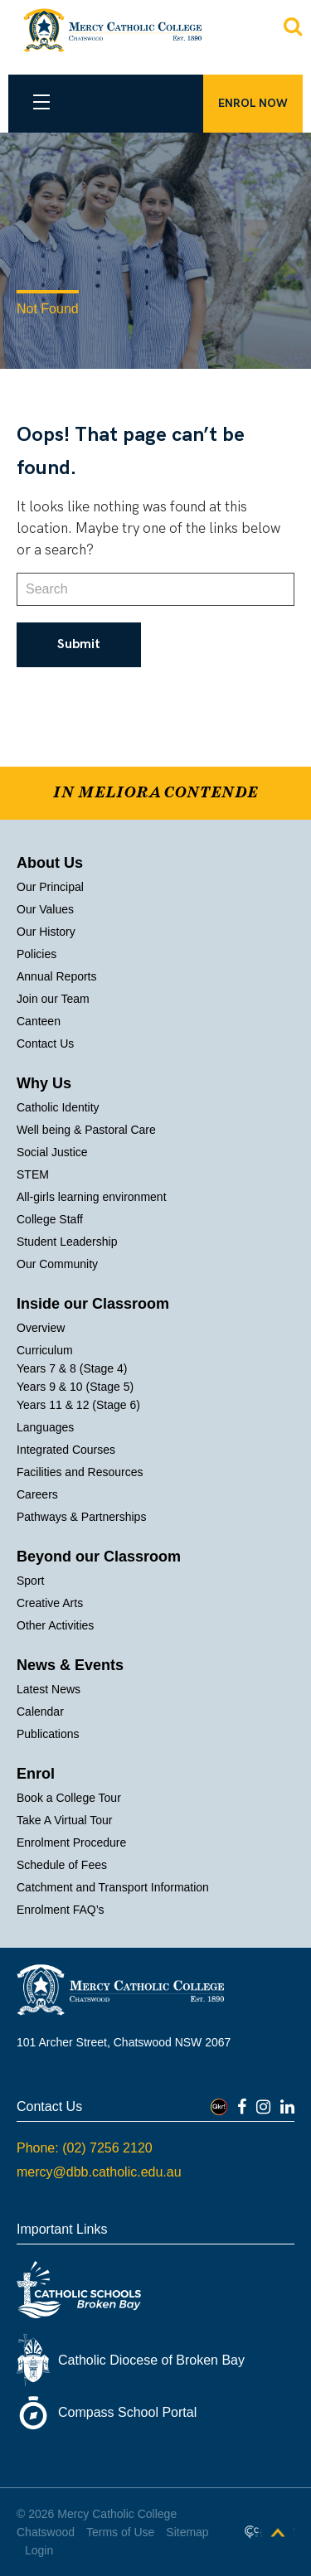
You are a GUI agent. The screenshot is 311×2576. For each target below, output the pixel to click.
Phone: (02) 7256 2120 (85, 2148)
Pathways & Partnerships (81, 1516)
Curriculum (45, 1350)
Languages (45, 1427)
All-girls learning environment (92, 1196)
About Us (50, 863)
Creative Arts (50, 1603)
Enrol (36, 1773)
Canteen (39, 1021)
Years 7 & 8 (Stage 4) (72, 1368)
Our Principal (50, 886)
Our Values (45, 909)
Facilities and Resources (80, 1472)
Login (39, 2550)
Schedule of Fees (62, 1864)
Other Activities (55, 1625)
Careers (37, 1494)
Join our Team (53, 998)
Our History (46, 931)
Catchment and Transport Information (113, 1887)
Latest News (48, 1689)
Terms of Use (120, 2532)
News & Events (70, 1665)
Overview (41, 1327)
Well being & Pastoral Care (86, 1129)
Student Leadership (67, 1241)
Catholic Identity (58, 1107)
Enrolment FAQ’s (60, 1909)
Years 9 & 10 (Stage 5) (75, 1386)
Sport (30, 1580)
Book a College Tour (69, 1797)
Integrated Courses (66, 1449)
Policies (36, 954)
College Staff (50, 1219)
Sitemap (187, 2532)
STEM (33, 1174)
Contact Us (45, 1043)
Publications (48, 1734)
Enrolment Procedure (71, 1842)
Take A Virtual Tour (64, 1820)
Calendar (40, 1711)
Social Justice (52, 1152)
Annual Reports (57, 976)
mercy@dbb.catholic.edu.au (99, 2172)
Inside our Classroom (93, 1303)
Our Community (57, 1264)
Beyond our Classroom (99, 1556)
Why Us (44, 1083)
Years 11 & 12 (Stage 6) (78, 1404)
